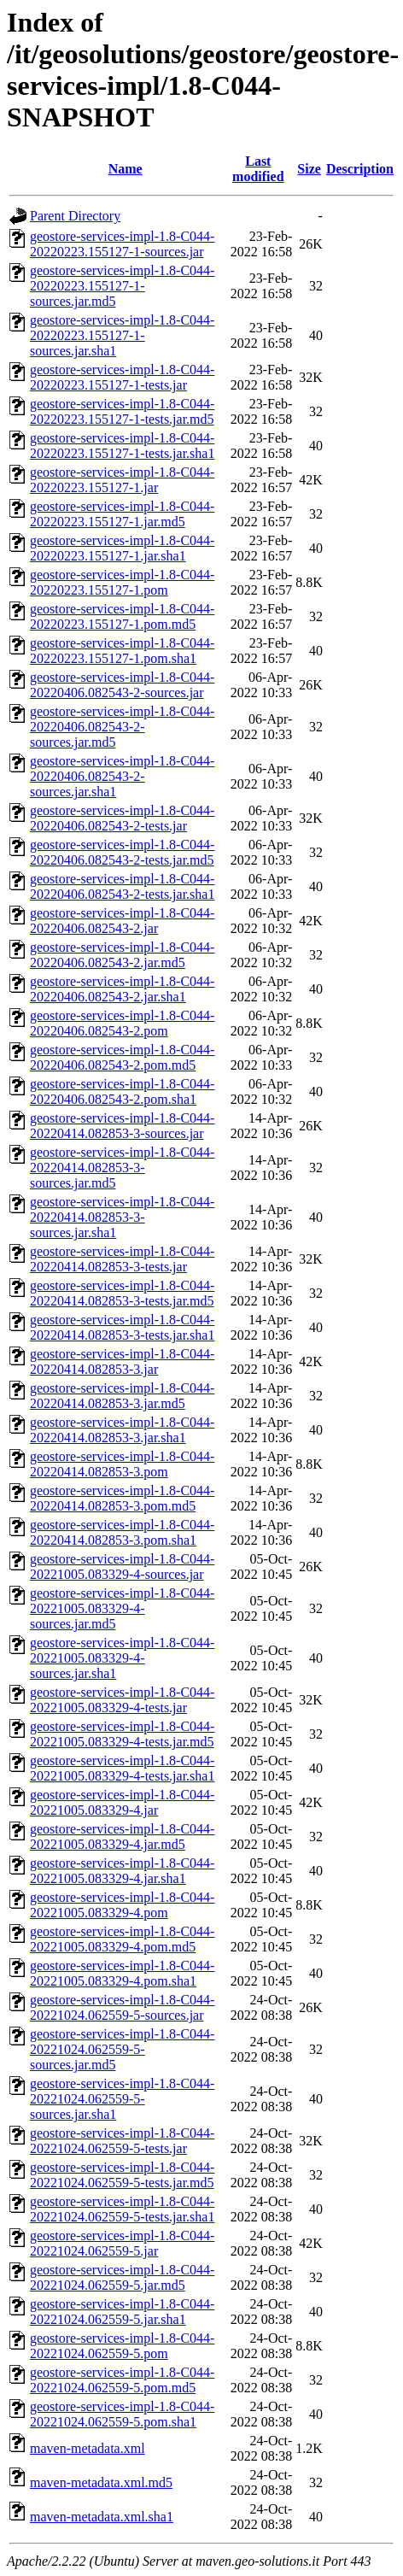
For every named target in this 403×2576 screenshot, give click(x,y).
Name (125, 168)
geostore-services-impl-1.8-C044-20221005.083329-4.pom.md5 (122, 1939)
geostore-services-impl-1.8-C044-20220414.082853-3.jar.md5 (122, 1396)
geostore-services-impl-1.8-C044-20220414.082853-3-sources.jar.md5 (122, 1167)
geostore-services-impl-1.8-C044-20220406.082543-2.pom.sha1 (122, 1091)
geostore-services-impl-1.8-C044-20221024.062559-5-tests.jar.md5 (122, 2175)
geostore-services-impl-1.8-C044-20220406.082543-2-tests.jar (122, 818)
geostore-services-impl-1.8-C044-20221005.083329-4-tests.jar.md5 (122, 1734)
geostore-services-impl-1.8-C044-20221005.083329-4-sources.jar (122, 1566)
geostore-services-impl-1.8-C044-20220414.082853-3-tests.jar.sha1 (122, 1327)
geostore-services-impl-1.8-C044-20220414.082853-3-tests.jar (122, 1259)
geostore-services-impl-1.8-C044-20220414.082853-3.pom (122, 1464)
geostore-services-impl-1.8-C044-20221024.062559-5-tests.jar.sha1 (122, 2209)
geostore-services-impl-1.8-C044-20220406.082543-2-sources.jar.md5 (122, 726)
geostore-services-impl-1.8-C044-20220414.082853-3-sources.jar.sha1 (122, 1217)
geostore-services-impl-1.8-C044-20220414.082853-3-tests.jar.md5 (122, 1293)
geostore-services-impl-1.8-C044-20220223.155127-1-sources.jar (122, 244)
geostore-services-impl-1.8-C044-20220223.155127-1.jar (122, 480)
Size (309, 168)
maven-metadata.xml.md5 (101, 2482)
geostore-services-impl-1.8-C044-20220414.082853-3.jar (122, 1361)
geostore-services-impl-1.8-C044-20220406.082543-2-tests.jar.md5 (122, 852)
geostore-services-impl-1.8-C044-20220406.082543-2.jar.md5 (122, 955)
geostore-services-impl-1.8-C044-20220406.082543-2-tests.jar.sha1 (122, 886)
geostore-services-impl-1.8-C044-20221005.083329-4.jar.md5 (122, 1836)
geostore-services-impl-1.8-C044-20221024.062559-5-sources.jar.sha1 (122, 2098)
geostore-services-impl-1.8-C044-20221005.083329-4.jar (122, 1802)
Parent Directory (75, 215)
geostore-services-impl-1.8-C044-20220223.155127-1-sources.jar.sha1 (122, 335)
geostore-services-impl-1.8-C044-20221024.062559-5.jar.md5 (122, 2277)
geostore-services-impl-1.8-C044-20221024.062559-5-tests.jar (122, 2141)
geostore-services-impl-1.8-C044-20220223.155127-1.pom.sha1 (122, 651)
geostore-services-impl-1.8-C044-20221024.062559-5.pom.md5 (122, 2380)
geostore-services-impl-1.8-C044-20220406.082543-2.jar (122, 921)
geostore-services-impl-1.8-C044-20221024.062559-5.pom (122, 2346)
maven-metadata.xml (87, 2448)
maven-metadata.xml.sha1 (101, 2516)
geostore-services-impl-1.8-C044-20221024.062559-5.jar (122, 2243)
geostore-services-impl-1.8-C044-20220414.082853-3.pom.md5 (122, 1498)
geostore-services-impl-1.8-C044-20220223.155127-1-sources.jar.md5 (122, 285)
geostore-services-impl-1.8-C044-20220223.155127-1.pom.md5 (122, 616)
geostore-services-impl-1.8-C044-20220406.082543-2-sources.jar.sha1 (122, 776)
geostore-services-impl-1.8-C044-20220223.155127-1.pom (122, 582)
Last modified (257, 169)
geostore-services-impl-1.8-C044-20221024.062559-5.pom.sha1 (122, 2414)
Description (360, 168)
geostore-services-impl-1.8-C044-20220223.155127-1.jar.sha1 (122, 548)
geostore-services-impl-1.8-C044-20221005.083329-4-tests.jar (122, 1700)
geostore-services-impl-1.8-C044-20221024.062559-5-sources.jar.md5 (122, 2049)
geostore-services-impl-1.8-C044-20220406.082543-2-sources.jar (122, 685)
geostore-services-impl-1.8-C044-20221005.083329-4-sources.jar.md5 (122, 1608)
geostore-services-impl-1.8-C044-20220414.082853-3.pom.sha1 (122, 1532)
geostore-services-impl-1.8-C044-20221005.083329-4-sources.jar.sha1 (122, 1658)
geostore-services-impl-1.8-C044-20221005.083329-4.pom (122, 1905)
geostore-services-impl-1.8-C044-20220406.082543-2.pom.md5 (122, 1057)
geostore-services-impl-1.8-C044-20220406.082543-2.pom (122, 1023)
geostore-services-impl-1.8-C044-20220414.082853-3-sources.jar (122, 1126)
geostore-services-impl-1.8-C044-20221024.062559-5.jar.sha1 (122, 2312)
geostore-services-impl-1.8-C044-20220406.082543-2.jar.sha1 (122, 989)
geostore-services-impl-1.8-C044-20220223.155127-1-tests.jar (122, 377)
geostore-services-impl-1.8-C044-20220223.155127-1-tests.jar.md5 (122, 411)
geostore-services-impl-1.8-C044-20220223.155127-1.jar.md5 (122, 514)
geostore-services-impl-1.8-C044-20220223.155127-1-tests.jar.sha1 (122, 446)
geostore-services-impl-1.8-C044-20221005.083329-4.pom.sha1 (122, 1973)
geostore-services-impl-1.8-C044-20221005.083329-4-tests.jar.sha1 (122, 1768)
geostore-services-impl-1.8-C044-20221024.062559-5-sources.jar (122, 2007)
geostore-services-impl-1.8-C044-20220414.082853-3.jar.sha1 (122, 1430)
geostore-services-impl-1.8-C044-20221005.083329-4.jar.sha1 (122, 1871)
